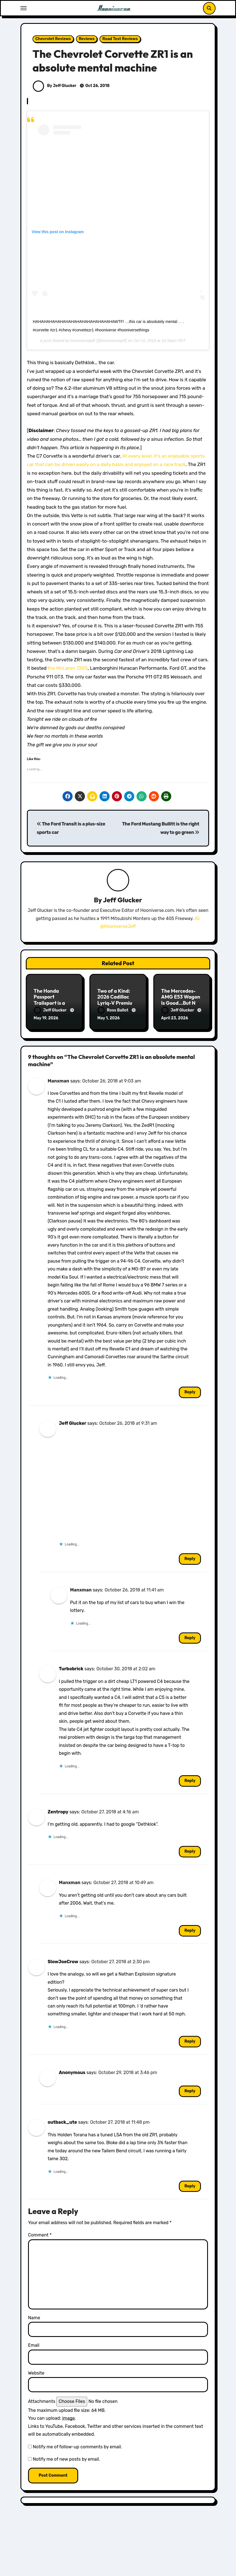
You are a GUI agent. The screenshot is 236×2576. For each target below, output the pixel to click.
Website (36, 2372)
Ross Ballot (113, 1010)
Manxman (58, 1079)
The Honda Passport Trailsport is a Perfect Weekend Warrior (53, 1003)
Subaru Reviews (147, 2571)
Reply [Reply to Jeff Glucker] (189, 1557)
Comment (40, 2233)
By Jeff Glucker (54, 85)
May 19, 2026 (46, 1018)
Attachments (41, 2400)
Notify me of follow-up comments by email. (77, 2445)
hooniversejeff (82, 340)
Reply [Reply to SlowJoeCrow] (189, 2040)
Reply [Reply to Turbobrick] (189, 1779)
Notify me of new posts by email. (66, 2458)
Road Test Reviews (120, 38)
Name (34, 2316)
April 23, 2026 (174, 1018)
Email (34, 2344)
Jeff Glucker (122, 900)
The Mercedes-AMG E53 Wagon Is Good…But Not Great (180, 1000)
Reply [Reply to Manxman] (189, 1391)
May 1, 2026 (108, 1018)
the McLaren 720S (68, 668)
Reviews (86, 38)
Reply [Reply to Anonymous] (189, 2090)
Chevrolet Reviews (53, 38)
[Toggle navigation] (23, 8)
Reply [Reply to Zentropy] (189, 1850)
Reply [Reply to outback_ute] (189, 2184)
